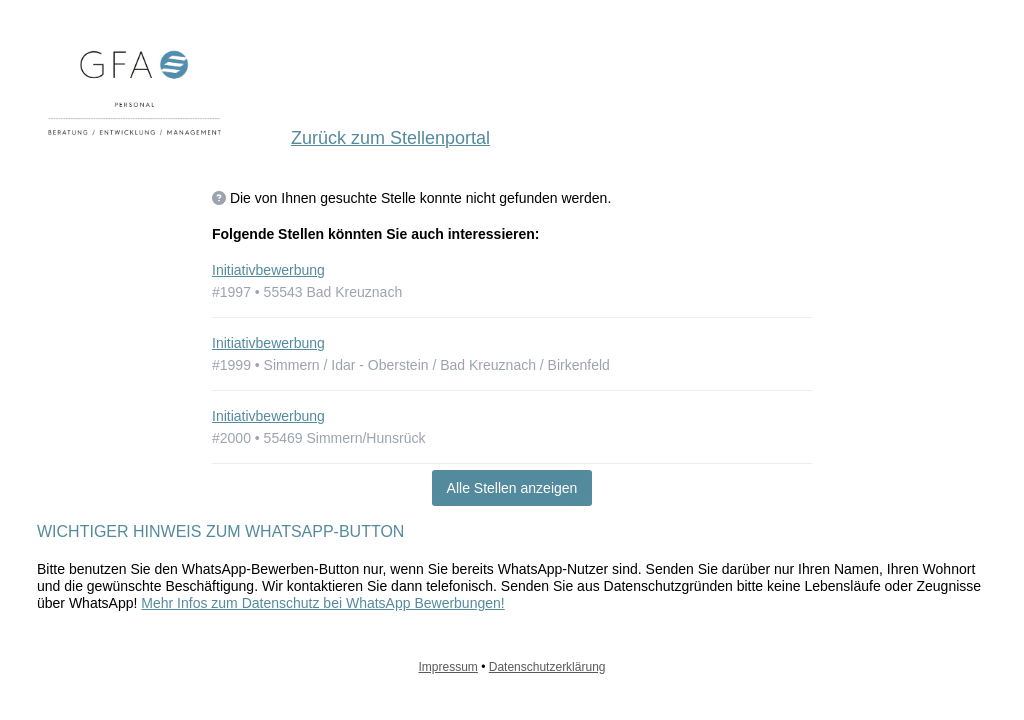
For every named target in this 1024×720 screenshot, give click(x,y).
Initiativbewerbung (268, 270)
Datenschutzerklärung (547, 667)
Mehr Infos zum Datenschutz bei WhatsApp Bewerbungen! (322, 603)
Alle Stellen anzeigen (512, 488)
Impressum (448, 667)
